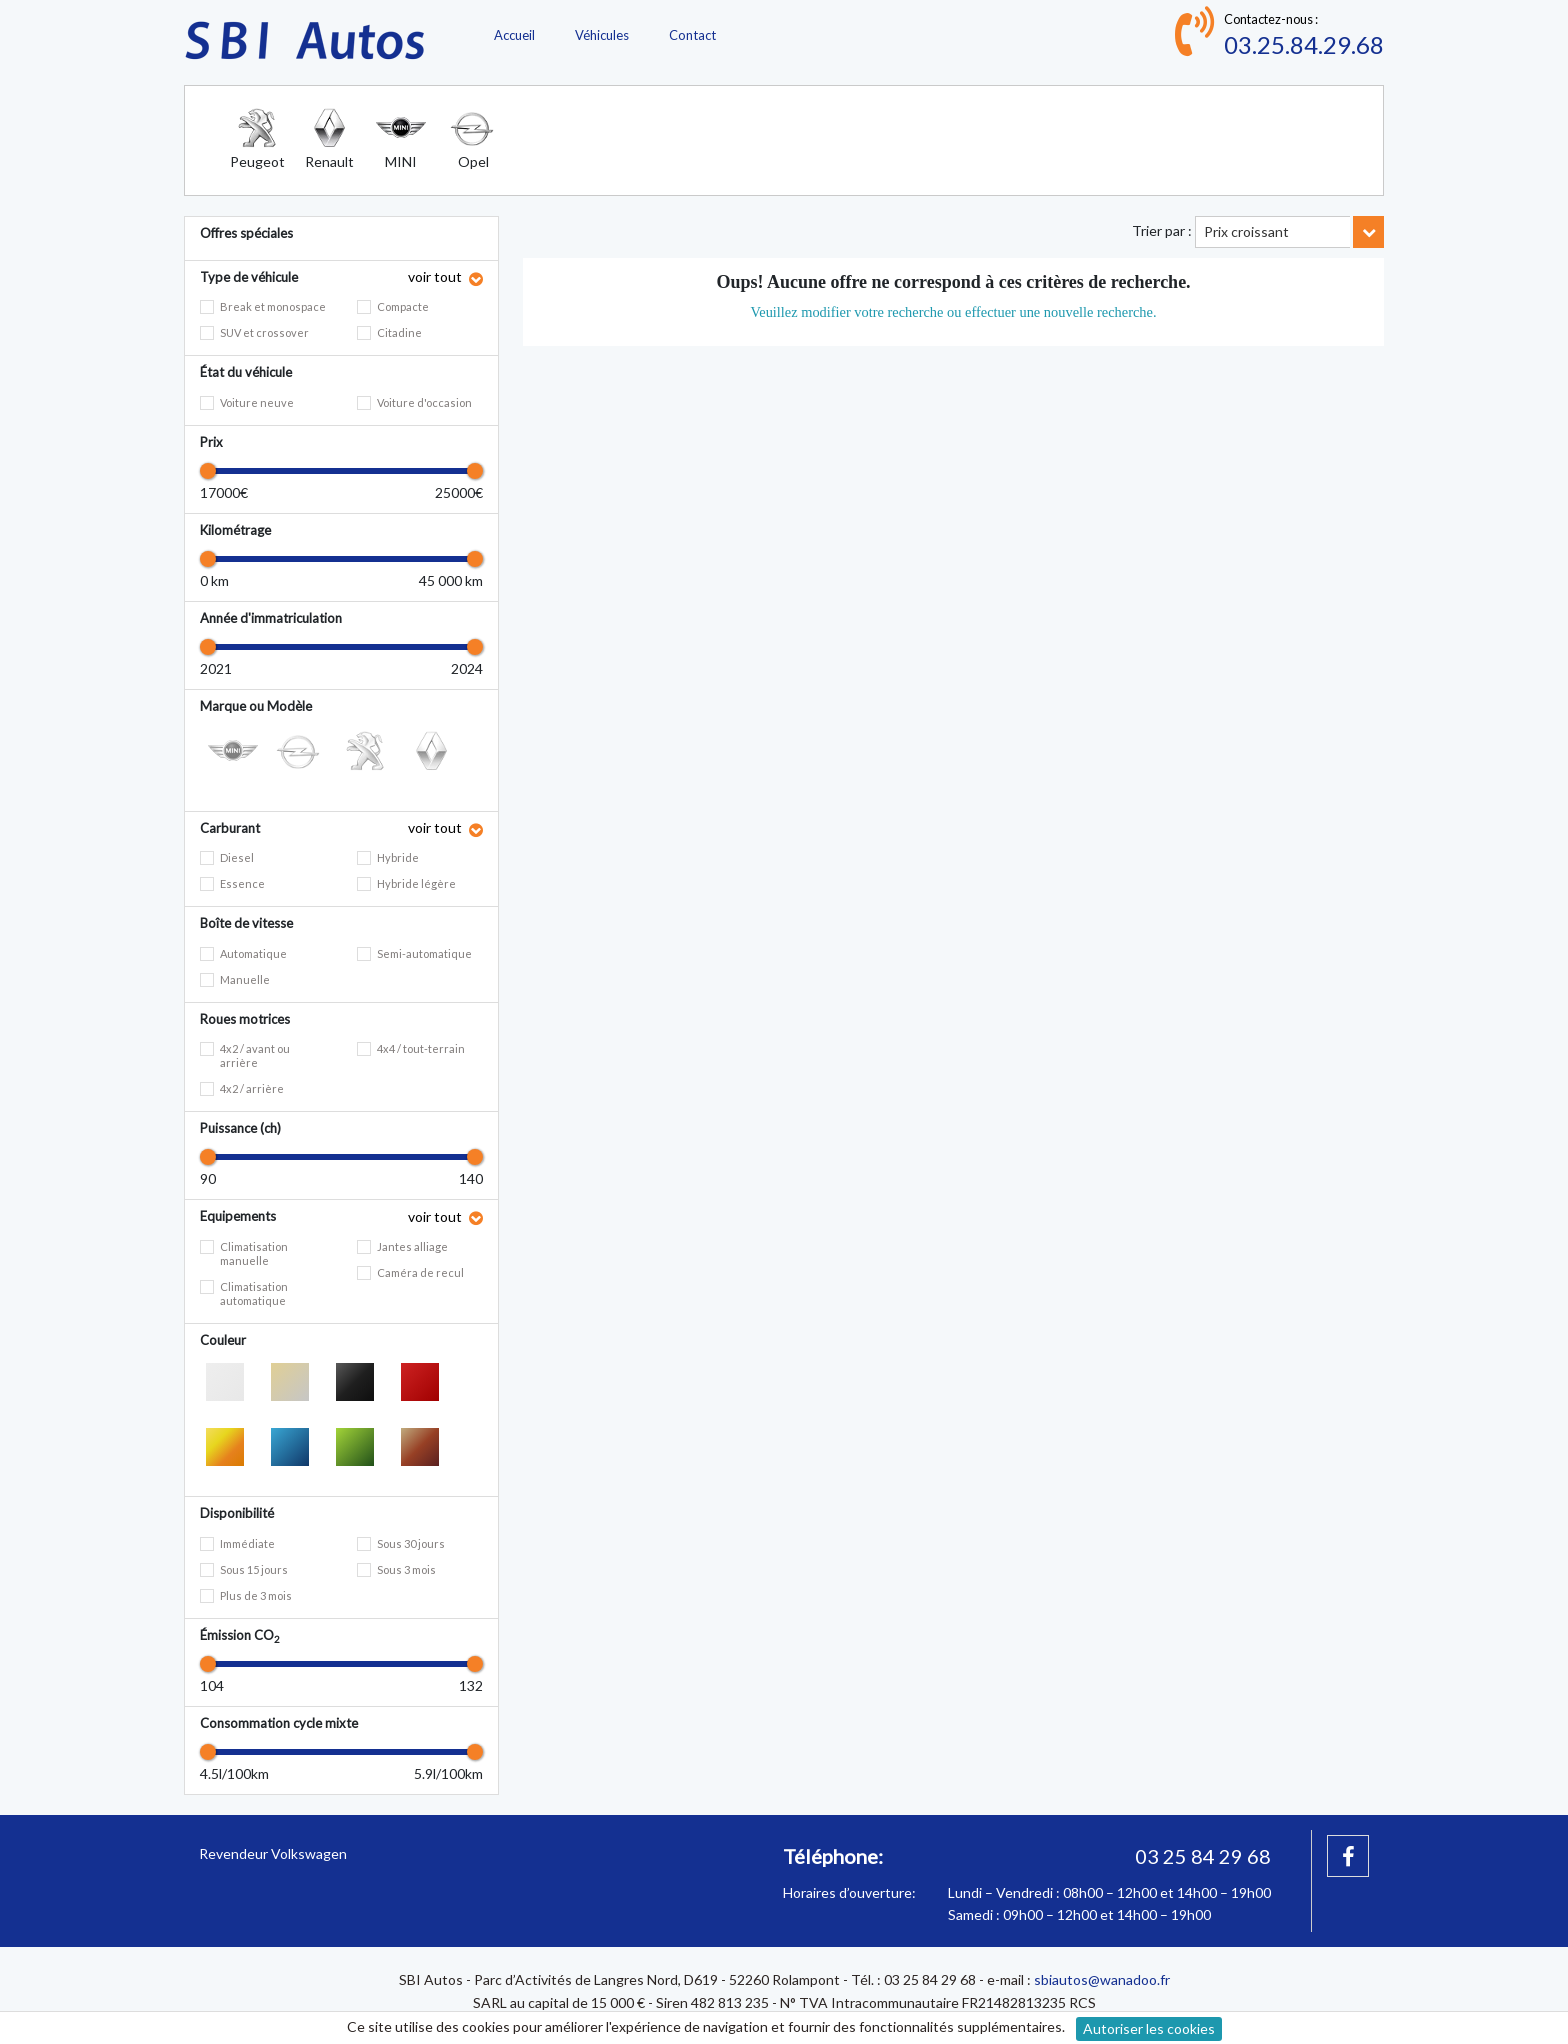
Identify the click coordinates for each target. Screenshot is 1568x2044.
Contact (692, 35)
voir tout (436, 276)
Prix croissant (1246, 231)
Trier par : (1162, 230)
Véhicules (602, 35)
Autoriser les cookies (1149, 2028)
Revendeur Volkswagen (273, 1853)
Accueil (514, 35)
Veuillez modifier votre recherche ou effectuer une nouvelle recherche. (953, 312)
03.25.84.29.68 (1304, 44)
